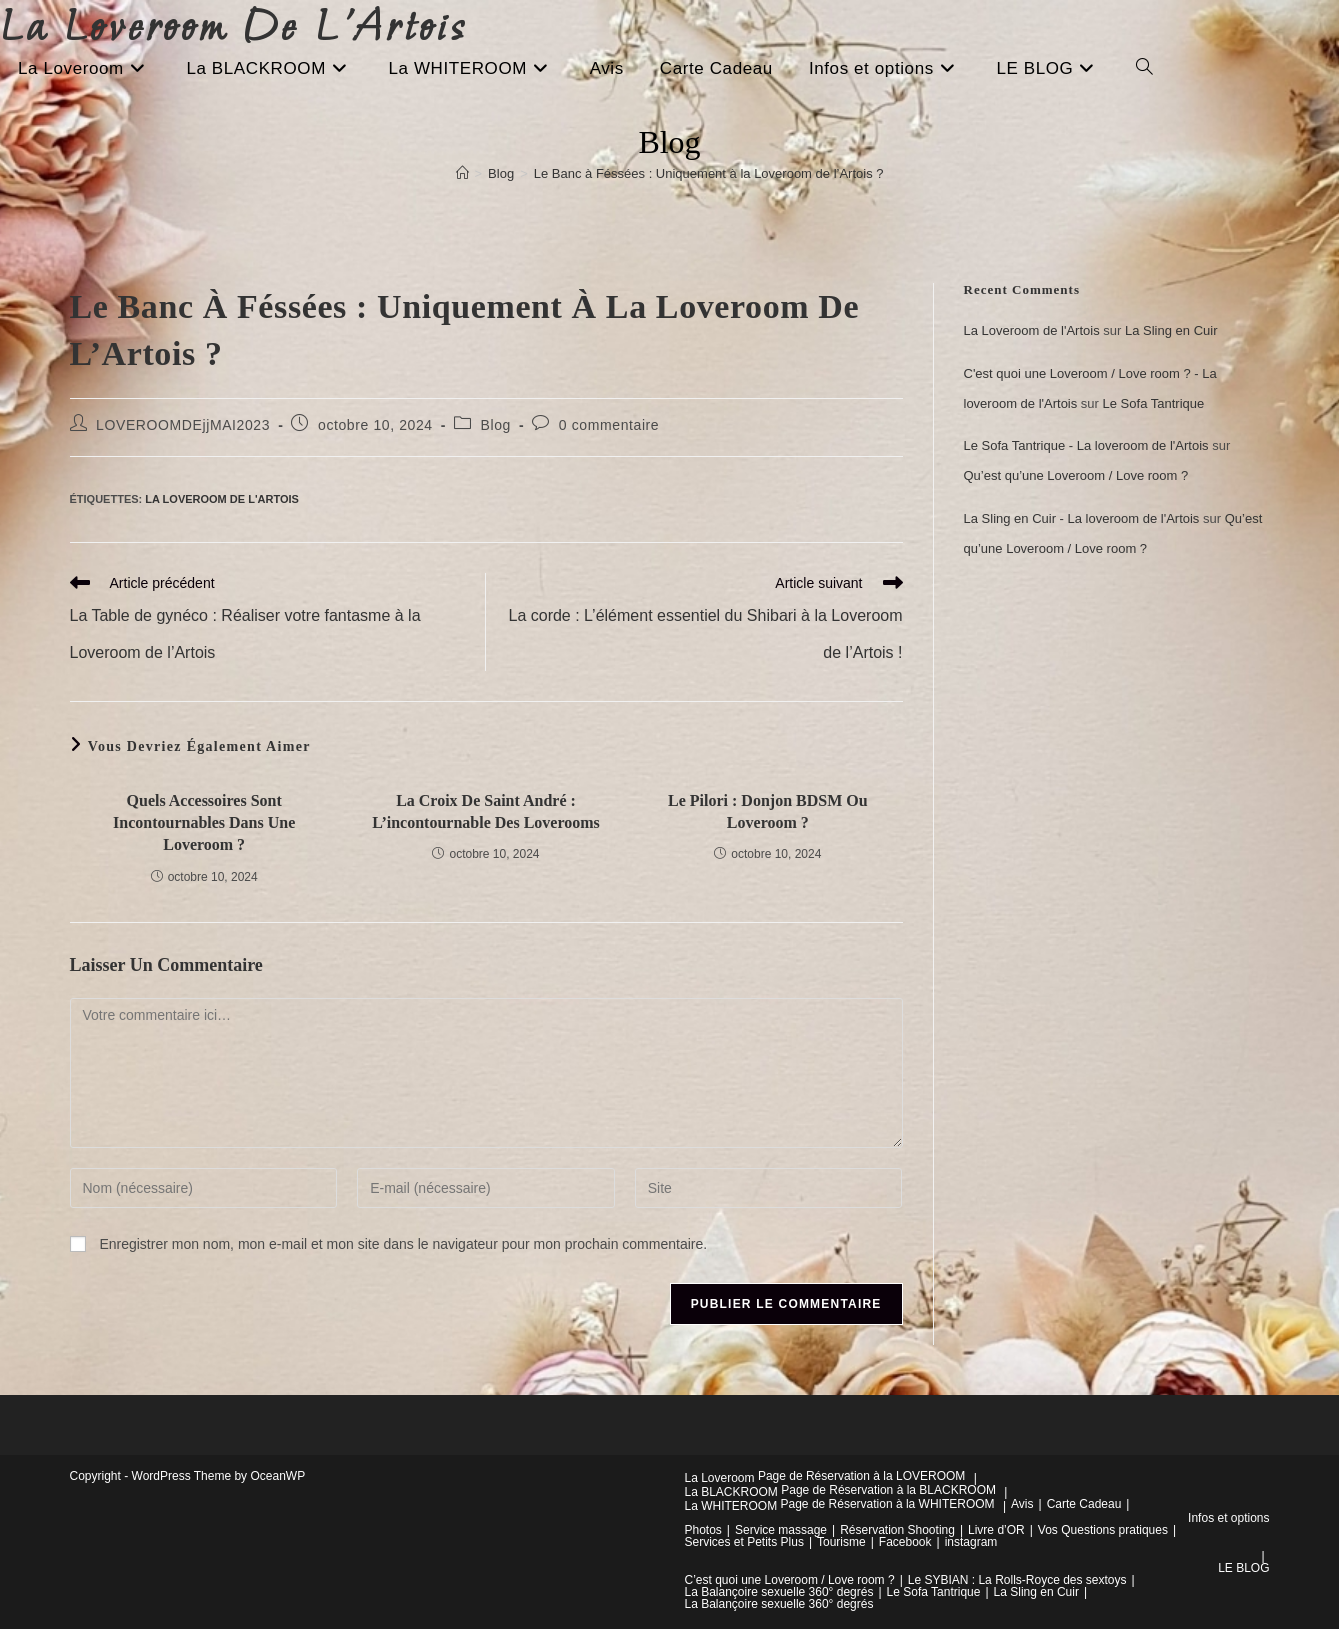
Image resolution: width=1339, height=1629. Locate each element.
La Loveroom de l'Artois (222, 499)
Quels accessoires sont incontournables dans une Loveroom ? (204, 823)
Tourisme (841, 1542)
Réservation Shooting (897, 1530)
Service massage (781, 1530)
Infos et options (1228, 1518)
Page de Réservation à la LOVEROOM (861, 1476)
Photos (703, 1530)
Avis (1022, 1504)
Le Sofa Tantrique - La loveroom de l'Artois (1086, 445)
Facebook (905, 1542)
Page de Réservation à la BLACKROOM (888, 1490)
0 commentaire (609, 425)
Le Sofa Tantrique (1154, 403)
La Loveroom (720, 1478)
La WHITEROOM (731, 1506)
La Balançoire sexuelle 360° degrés (779, 1592)
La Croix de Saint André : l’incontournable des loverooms (486, 811)
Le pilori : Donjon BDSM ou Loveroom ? (768, 811)
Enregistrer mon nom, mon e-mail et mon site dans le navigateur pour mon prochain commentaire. (403, 1244)
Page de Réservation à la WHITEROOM (888, 1504)
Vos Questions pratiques (1103, 1530)
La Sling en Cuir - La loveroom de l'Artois (1082, 518)
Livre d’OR (996, 1530)
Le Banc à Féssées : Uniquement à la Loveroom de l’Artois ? (709, 173)
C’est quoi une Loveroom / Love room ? (790, 1580)
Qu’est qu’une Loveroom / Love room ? (1076, 475)
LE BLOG (1243, 1568)
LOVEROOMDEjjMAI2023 (183, 425)
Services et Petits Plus (744, 1542)
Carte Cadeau (1084, 1504)
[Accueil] (462, 173)
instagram (971, 1542)
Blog (496, 425)
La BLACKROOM (731, 1492)
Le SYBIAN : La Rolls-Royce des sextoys (1017, 1580)
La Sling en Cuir (1171, 330)
